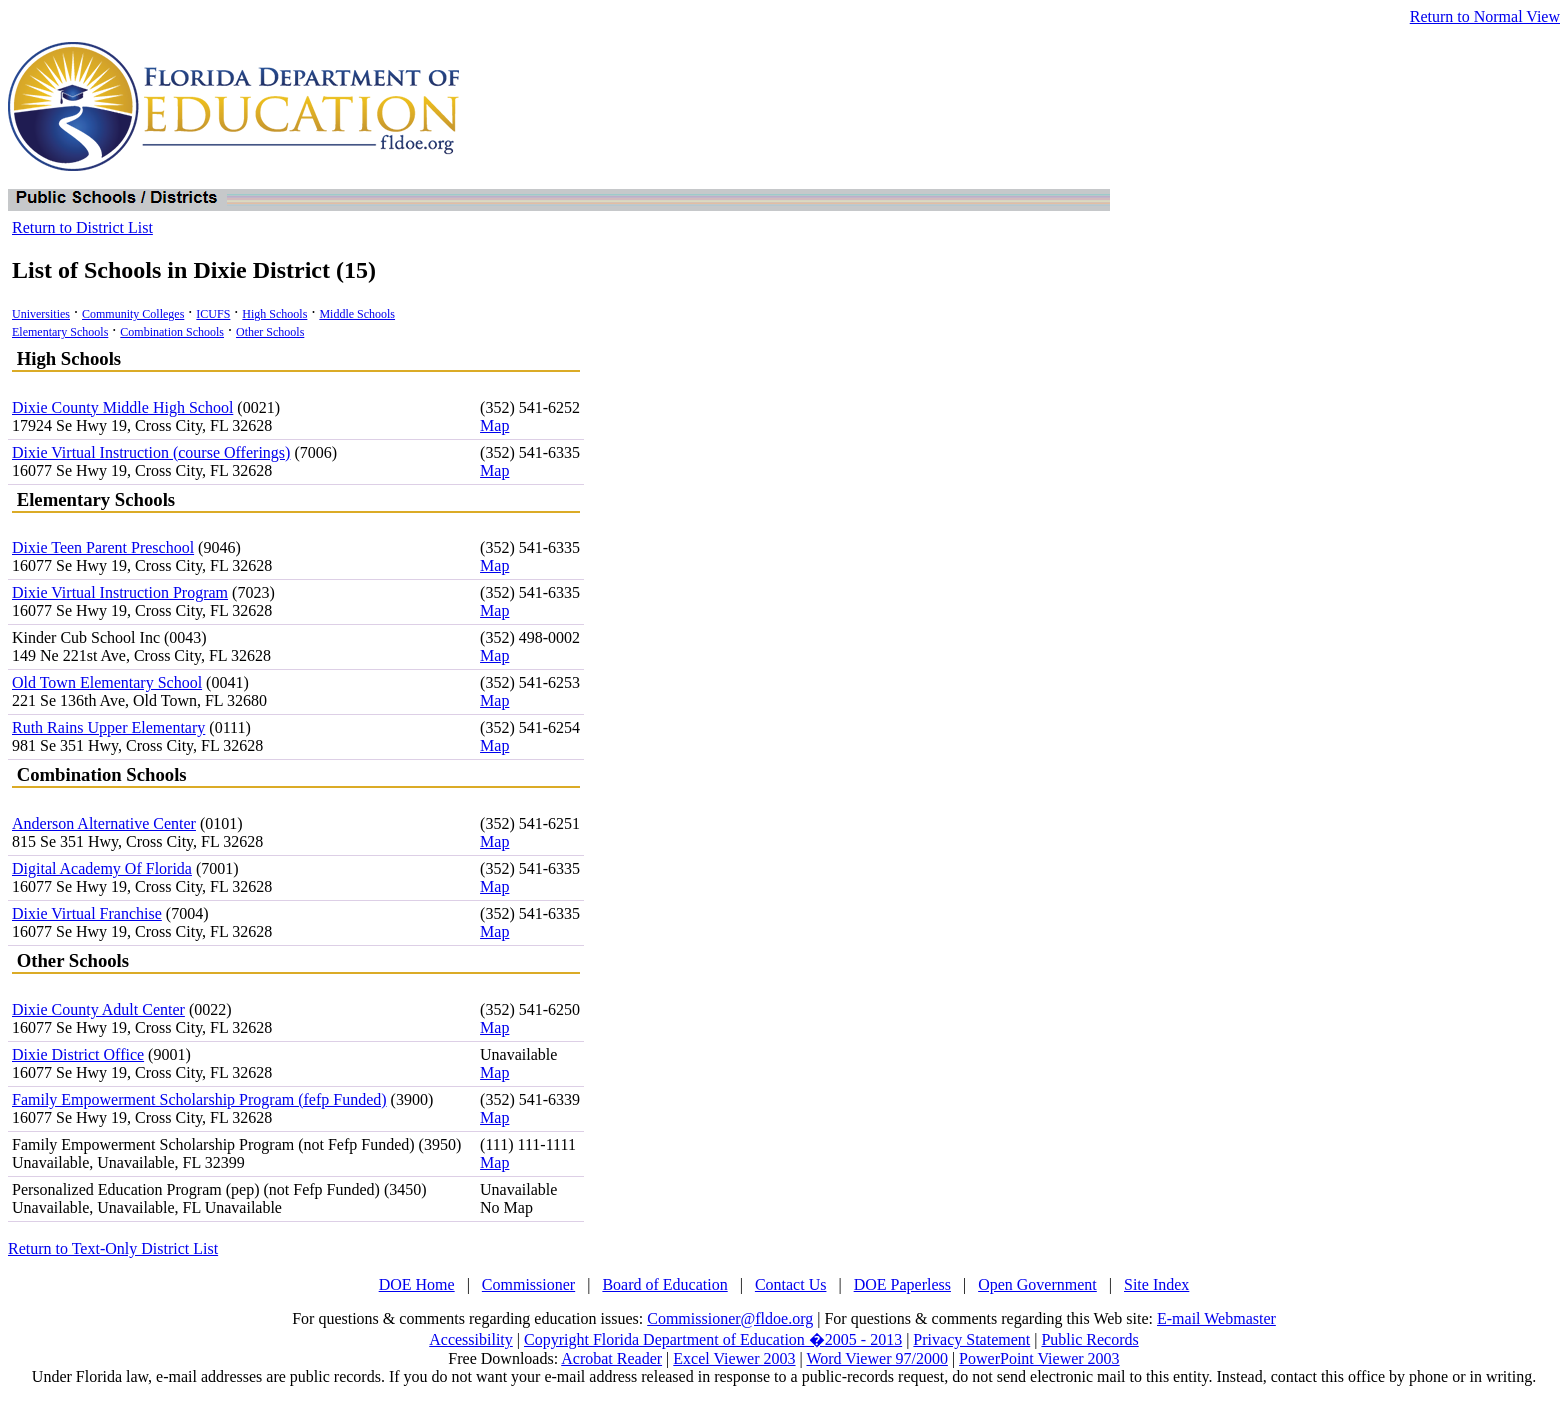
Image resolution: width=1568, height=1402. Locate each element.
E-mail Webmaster (1216, 1318)
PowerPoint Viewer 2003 (1039, 1358)
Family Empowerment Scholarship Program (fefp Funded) (199, 1099)
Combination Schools (172, 332)
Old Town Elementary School (107, 682)
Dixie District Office (78, 1054)
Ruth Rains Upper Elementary (108, 727)
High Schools (274, 314)
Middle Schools (357, 314)
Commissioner (528, 1284)
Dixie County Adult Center (98, 1009)
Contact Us (791, 1284)
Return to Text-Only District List (113, 1248)
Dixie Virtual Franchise (87, 913)
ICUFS (213, 314)
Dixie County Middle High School (122, 407)
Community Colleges (133, 314)
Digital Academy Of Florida (102, 868)
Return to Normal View (1485, 16)
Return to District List (82, 227)
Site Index (1156, 1284)
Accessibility (471, 1339)
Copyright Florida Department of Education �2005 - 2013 (713, 1339)
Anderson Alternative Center (104, 823)
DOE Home (417, 1284)
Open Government (1037, 1284)
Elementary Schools (60, 332)
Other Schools (270, 332)
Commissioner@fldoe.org (730, 1318)
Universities (41, 314)
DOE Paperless (902, 1284)
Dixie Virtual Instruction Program (120, 592)
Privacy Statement (971, 1339)
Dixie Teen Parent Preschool (103, 547)
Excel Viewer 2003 (734, 1358)
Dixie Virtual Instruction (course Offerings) (151, 452)
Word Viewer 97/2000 (876, 1358)
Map (494, 425)
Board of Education (664, 1284)
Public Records (1089, 1339)
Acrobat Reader (611, 1358)
